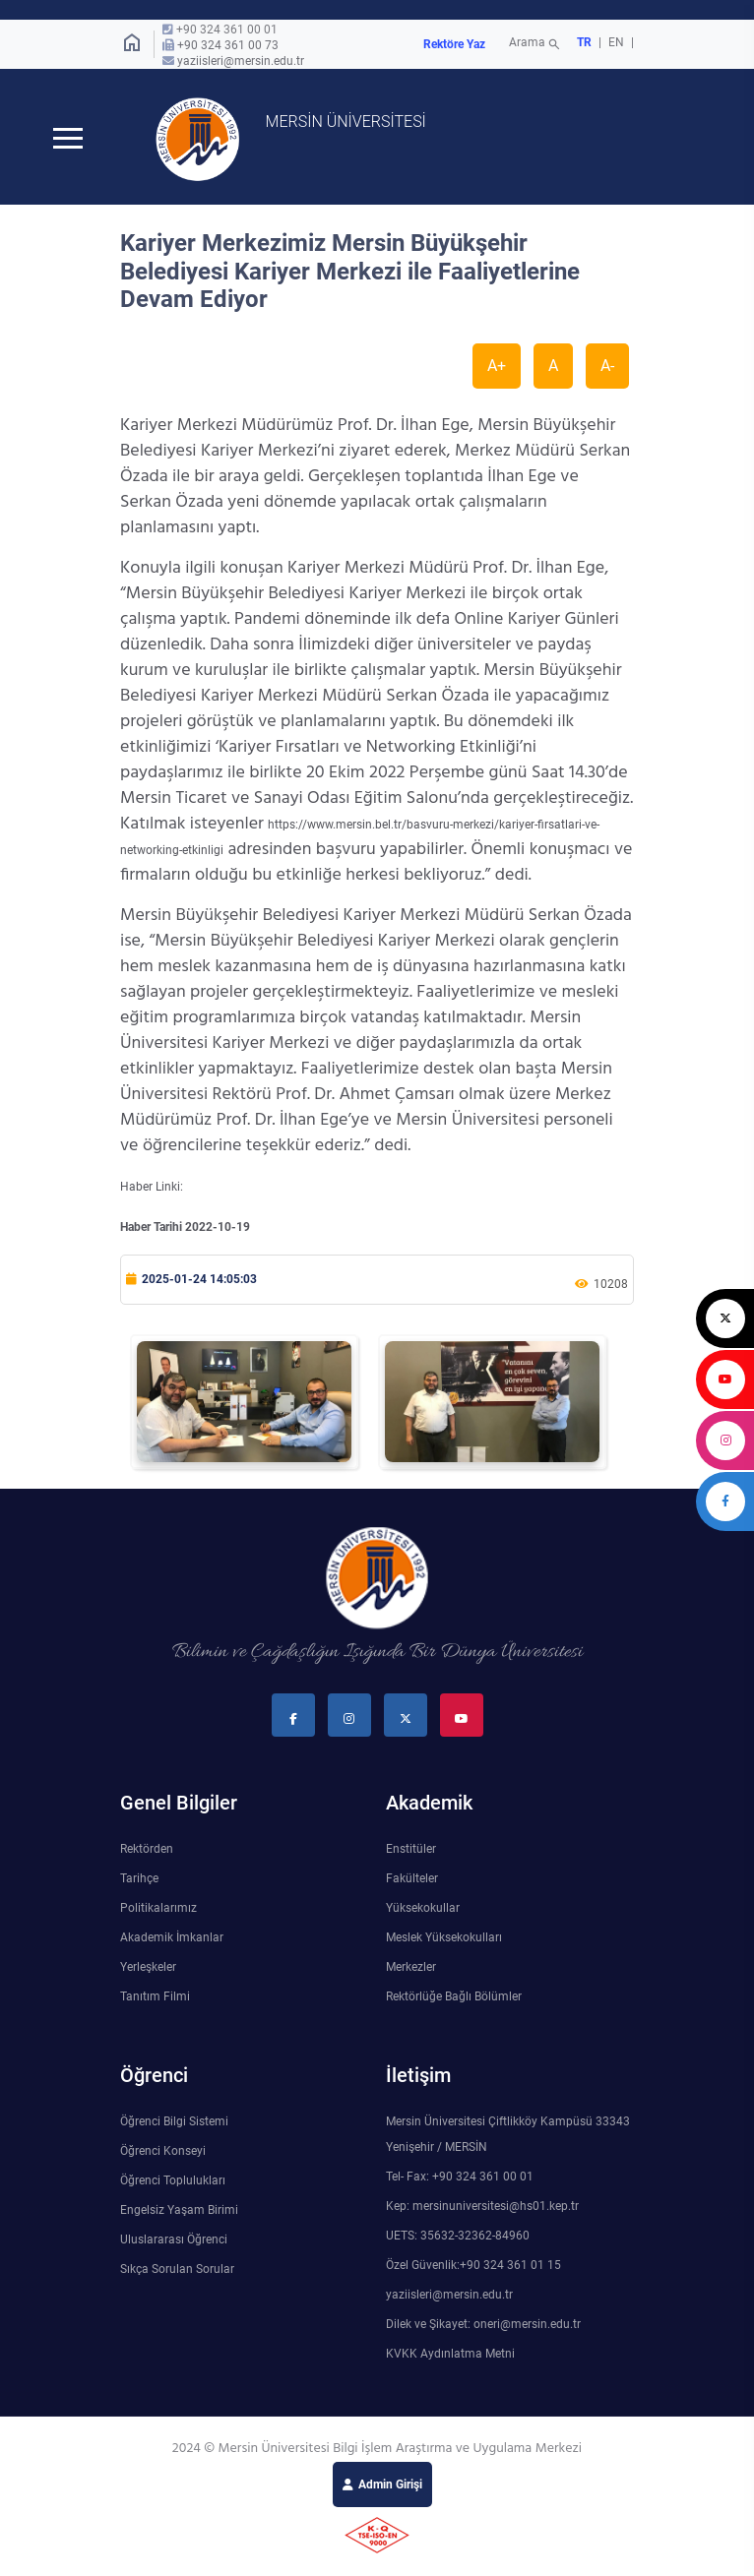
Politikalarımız (158, 1910)
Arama (536, 44)
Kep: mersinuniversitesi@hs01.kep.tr (482, 2208)
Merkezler (411, 1969)
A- (607, 367)
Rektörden (146, 1851)
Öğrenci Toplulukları (172, 2182)
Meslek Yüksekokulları (444, 1939)
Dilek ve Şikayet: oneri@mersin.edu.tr (483, 2326)
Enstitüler (411, 1851)
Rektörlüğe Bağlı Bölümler (454, 1998)
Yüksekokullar (423, 1910)
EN (617, 42)
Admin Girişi (390, 2486)
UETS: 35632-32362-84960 (458, 2237)
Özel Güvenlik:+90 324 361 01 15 (473, 2267)
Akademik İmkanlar (171, 1939)
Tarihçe (139, 1880)
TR (584, 42)
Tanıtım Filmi (155, 1998)
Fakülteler (412, 1880)
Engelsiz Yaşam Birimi (179, 2212)
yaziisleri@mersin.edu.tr (240, 61)
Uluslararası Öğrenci (173, 2241)
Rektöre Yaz (454, 44)
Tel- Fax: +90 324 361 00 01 (460, 2178)
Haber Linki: (151, 1189)
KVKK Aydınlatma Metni (450, 2355)
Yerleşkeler (148, 1969)
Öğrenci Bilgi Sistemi (174, 2123)
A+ (496, 367)
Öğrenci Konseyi (163, 2153)
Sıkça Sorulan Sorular (177, 2271)
